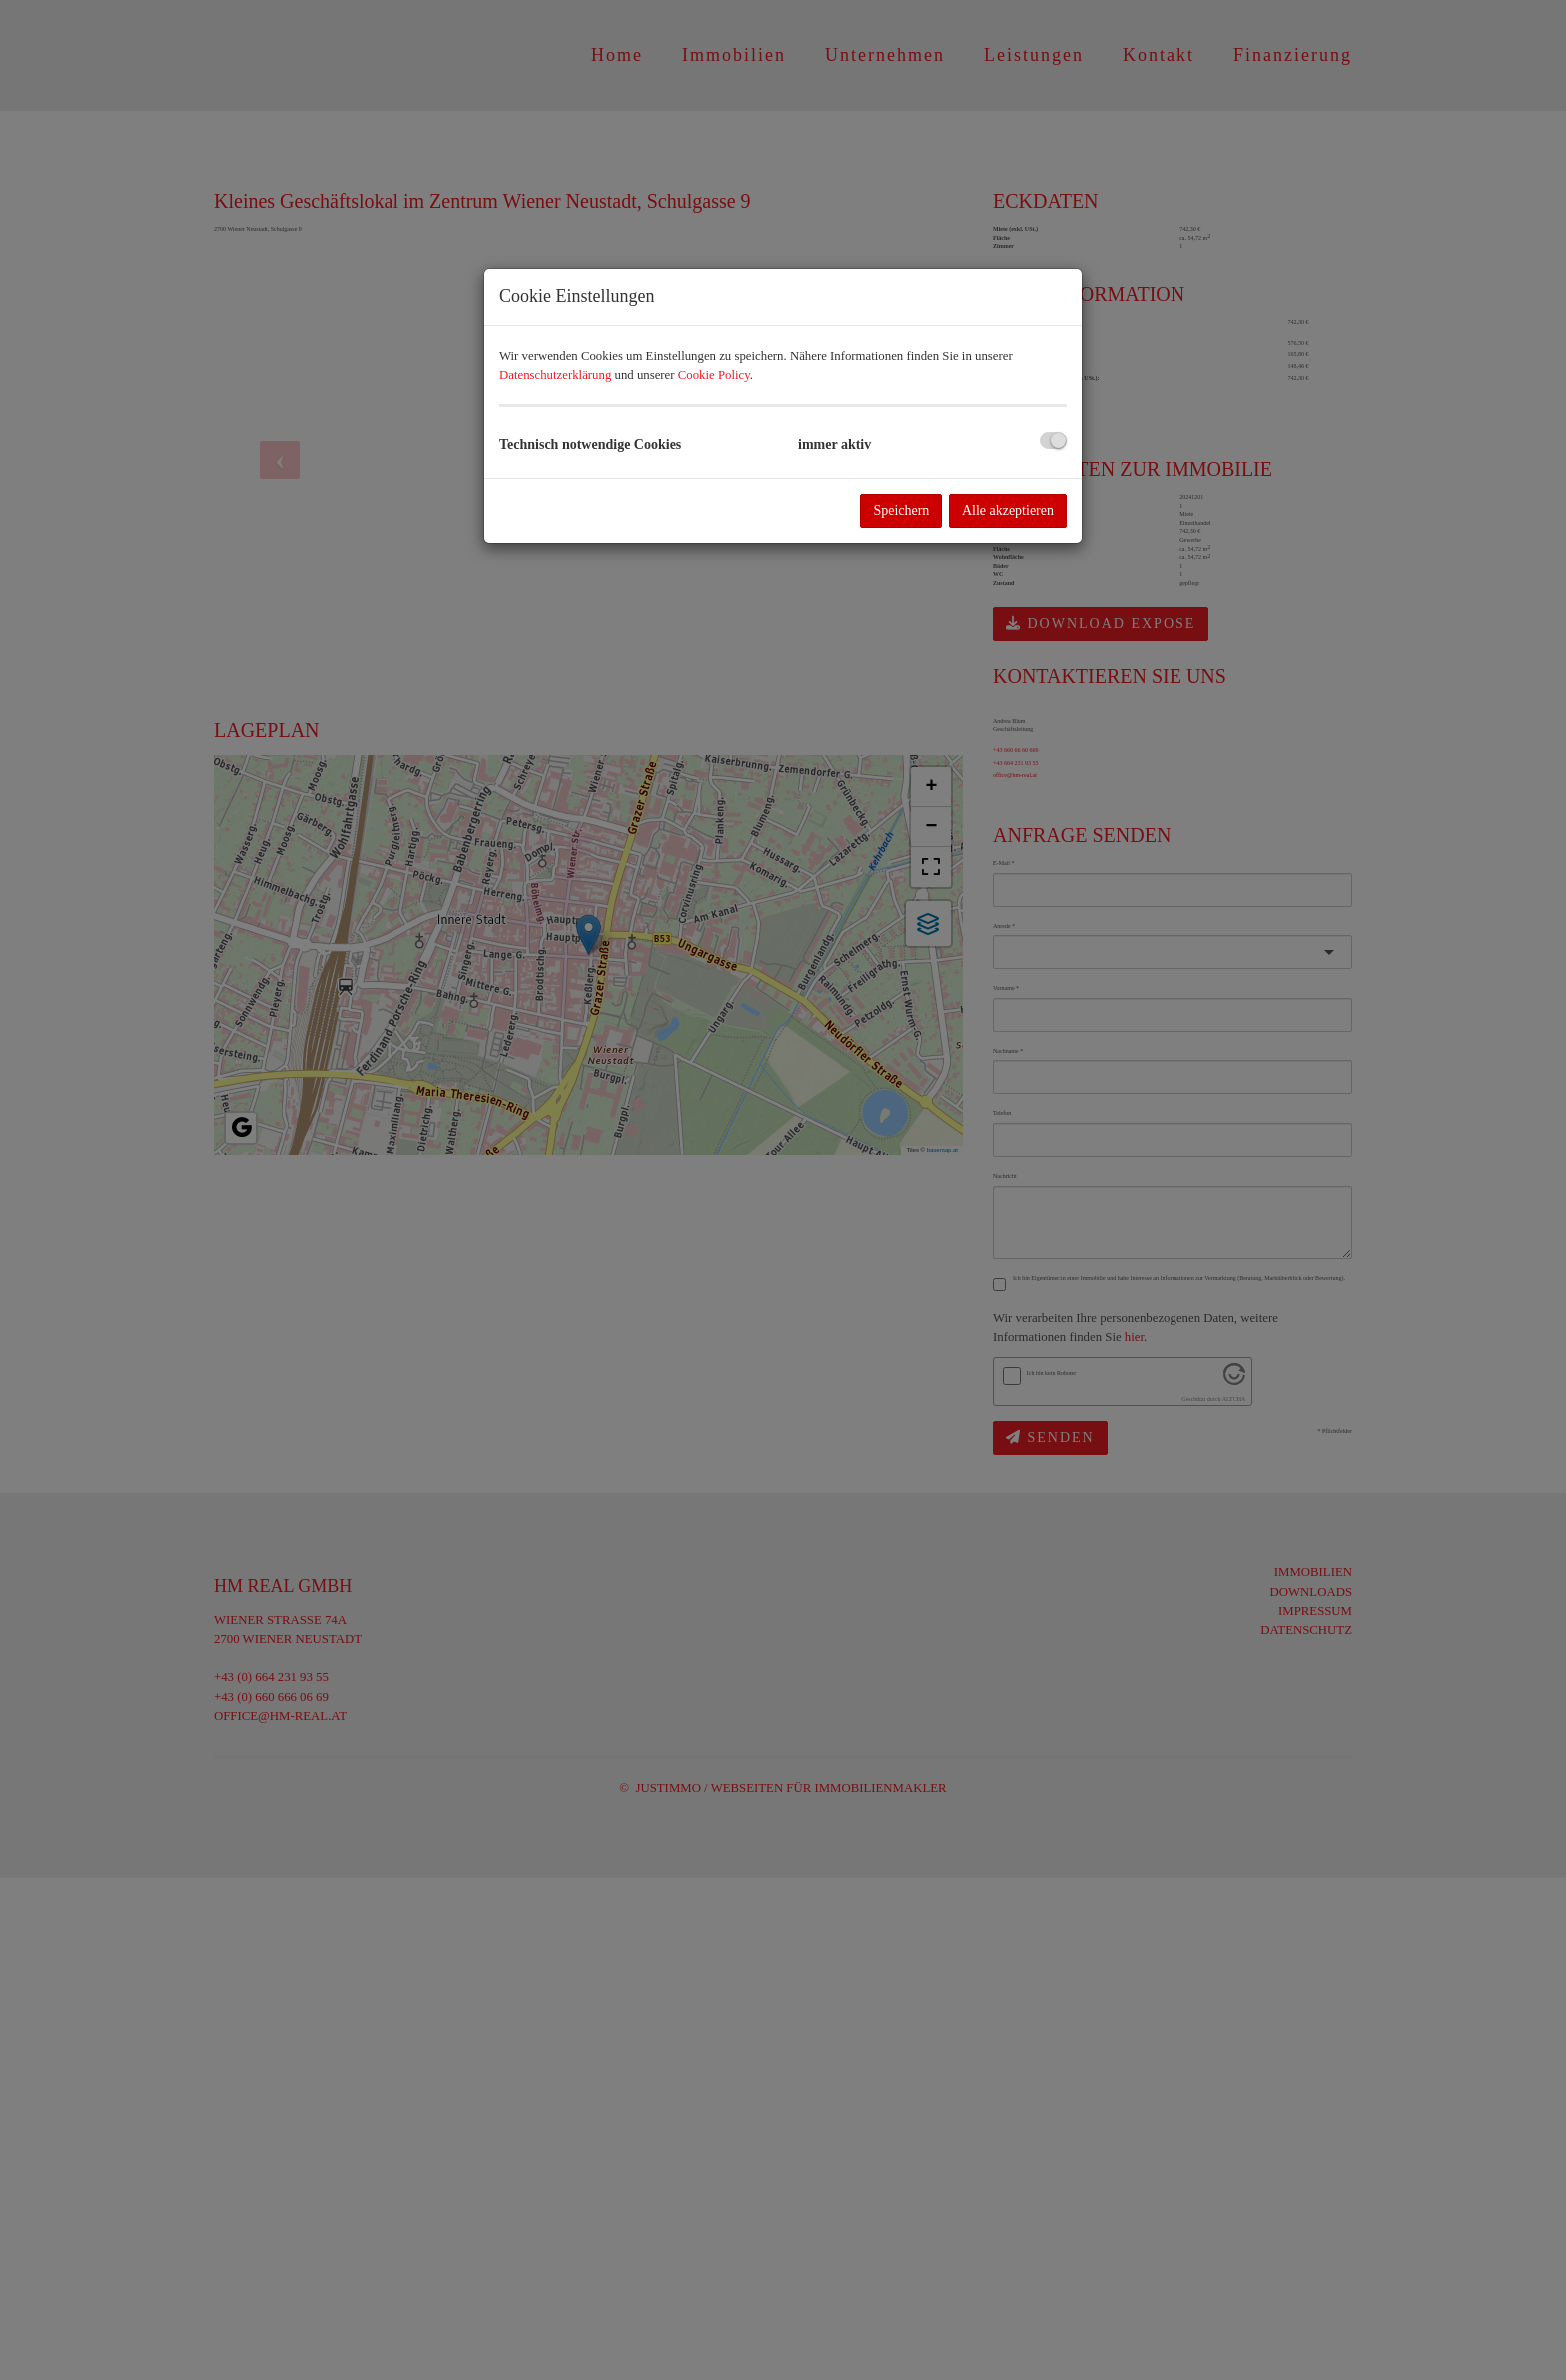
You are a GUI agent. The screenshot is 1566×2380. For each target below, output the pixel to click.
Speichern (901, 510)
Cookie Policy (714, 375)
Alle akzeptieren (1008, 510)
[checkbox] (1053, 440)
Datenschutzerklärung (555, 375)
